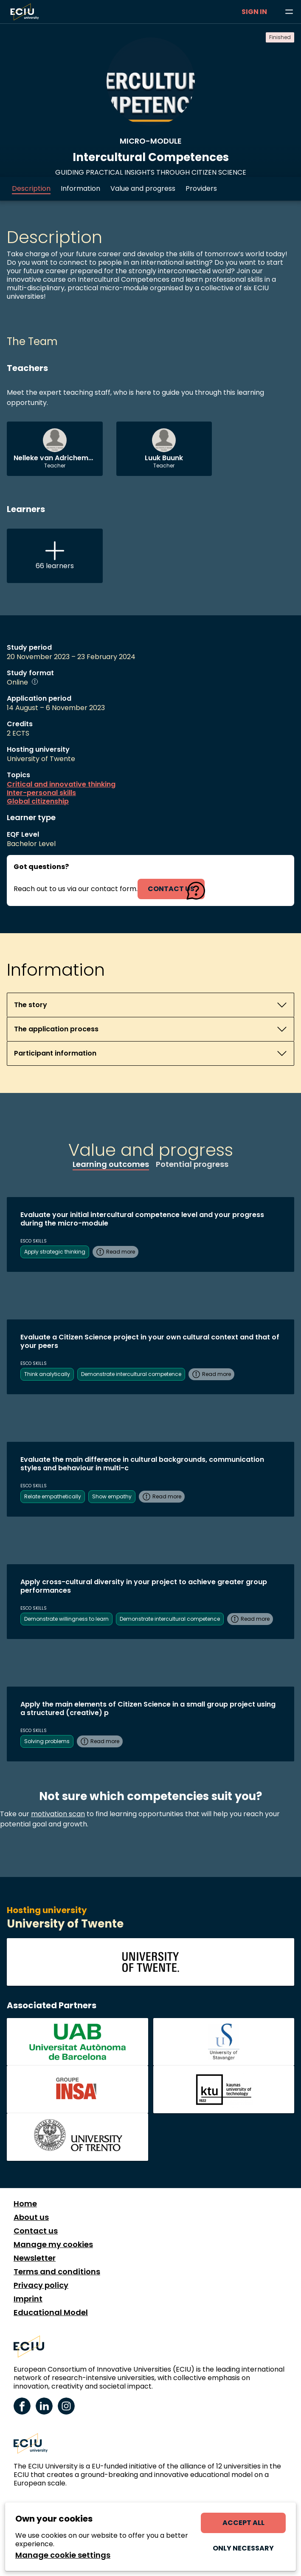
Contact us (36, 2231)
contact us (171, 889)
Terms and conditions (57, 2272)
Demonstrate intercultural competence (131, 1374)
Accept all (243, 2523)
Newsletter (35, 2258)
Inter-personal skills (41, 793)
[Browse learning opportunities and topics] (289, 12)
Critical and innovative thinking (61, 784)
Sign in (254, 12)
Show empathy (112, 1496)
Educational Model (51, 2312)
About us (31, 2217)
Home (25, 2204)
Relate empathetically (52, 1496)
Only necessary (243, 2548)
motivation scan (58, 1814)
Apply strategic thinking (54, 1251)
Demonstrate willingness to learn (66, 1618)
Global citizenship (38, 801)
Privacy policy (41, 2285)
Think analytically (47, 1374)
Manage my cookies (53, 2244)
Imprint (28, 2299)
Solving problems (47, 1741)
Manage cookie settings (62, 2555)
